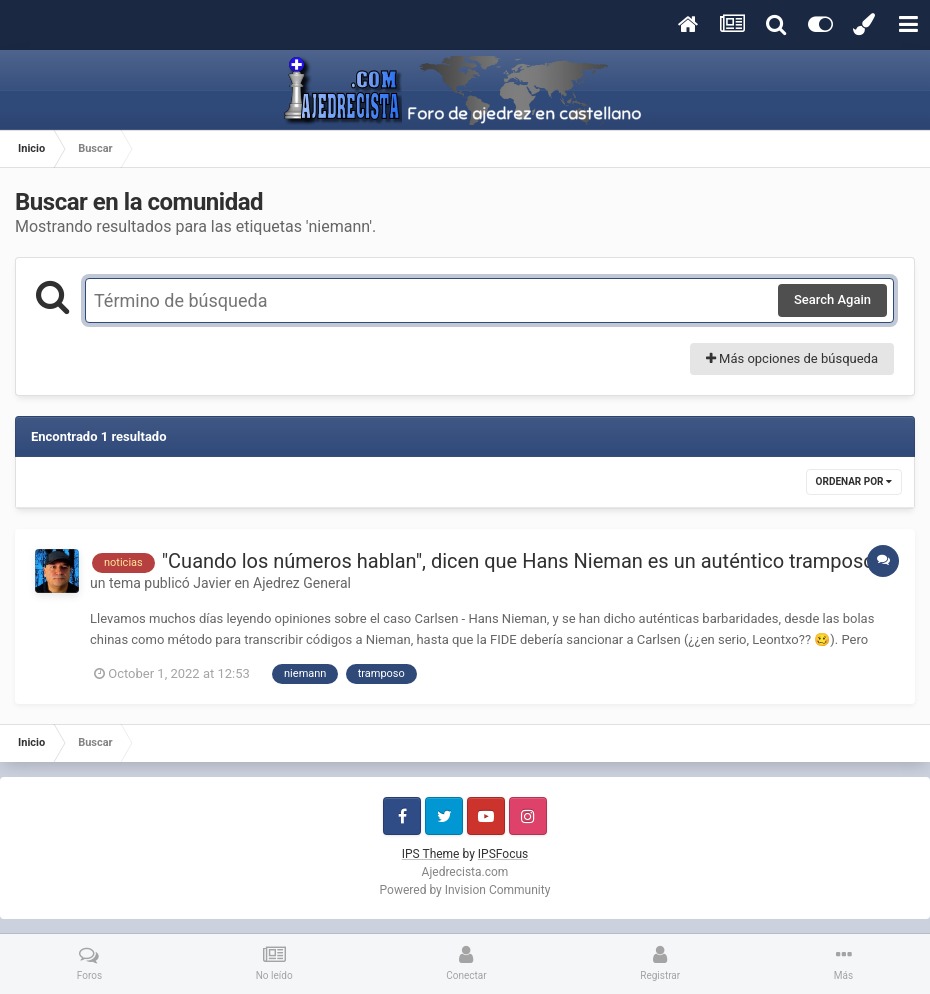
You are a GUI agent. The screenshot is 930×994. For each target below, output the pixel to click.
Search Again (832, 299)
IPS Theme (431, 854)
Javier (212, 583)
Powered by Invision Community (465, 890)
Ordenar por (854, 481)
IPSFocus (503, 854)
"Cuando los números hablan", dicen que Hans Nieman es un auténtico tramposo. (521, 561)
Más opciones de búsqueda (792, 358)
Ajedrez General (302, 583)
